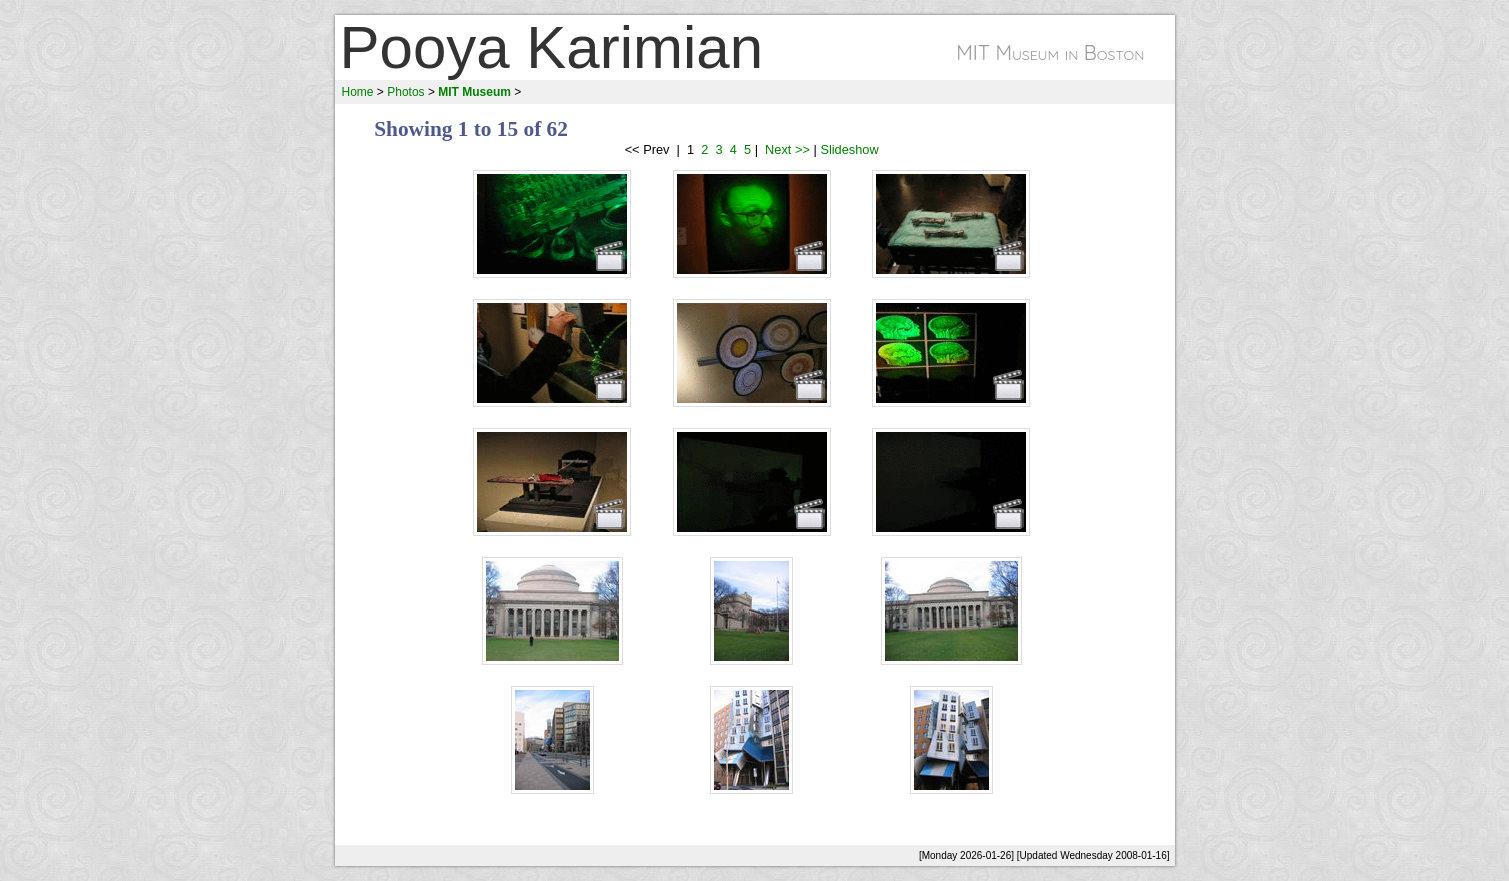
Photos (405, 92)
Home (358, 92)
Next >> (786, 149)
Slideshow (849, 149)
